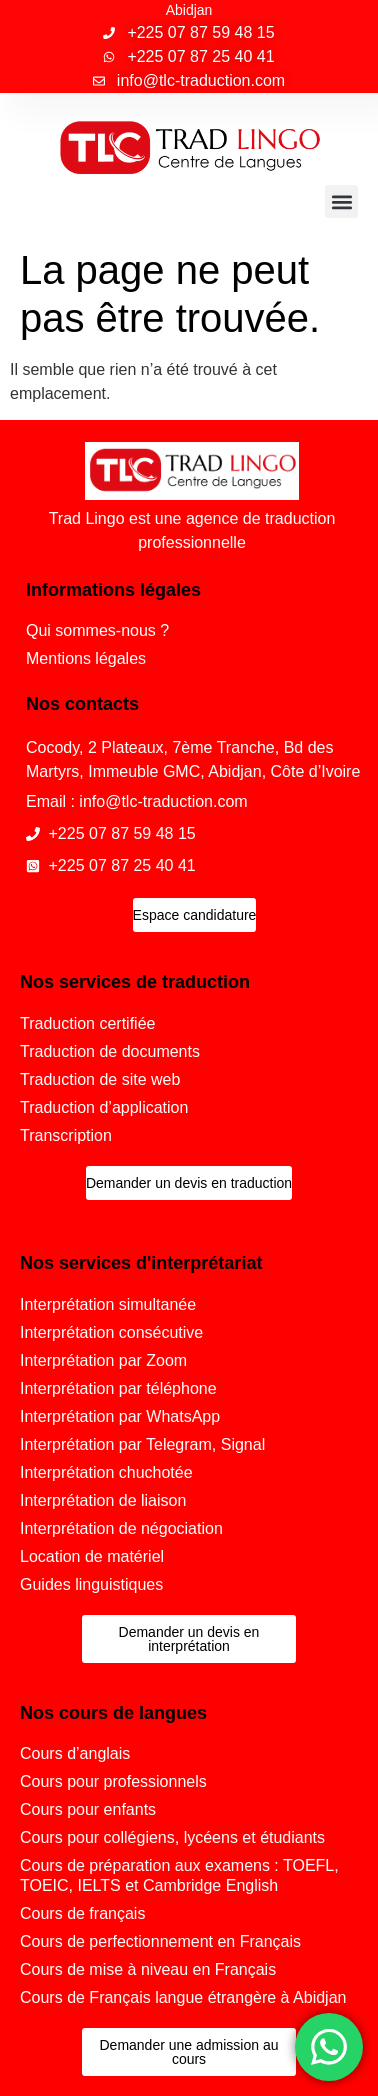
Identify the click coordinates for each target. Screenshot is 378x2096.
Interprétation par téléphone (118, 1388)
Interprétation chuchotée (106, 1472)
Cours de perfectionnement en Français (160, 1941)
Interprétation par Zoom (103, 1360)
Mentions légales (86, 658)
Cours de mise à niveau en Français (148, 1969)
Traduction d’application (104, 1107)
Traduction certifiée (87, 1023)
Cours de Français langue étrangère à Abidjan (183, 1997)
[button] (341, 201)
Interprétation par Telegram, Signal (142, 1444)
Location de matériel (92, 1556)
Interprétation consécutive (111, 1332)
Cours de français (82, 1913)
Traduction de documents (110, 1051)
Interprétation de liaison (103, 1500)
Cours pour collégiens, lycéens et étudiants (172, 1837)
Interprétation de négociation (121, 1528)
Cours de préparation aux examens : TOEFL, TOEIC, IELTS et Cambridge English (179, 1875)
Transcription (66, 1135)
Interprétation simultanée (108, 1304)
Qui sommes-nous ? (97, 630)
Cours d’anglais (75, 1753)
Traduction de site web (100, 1079)
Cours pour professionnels (113, 1781)
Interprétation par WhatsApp (120, 1416)
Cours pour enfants (88, 1809)
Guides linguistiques (91, 1584)
